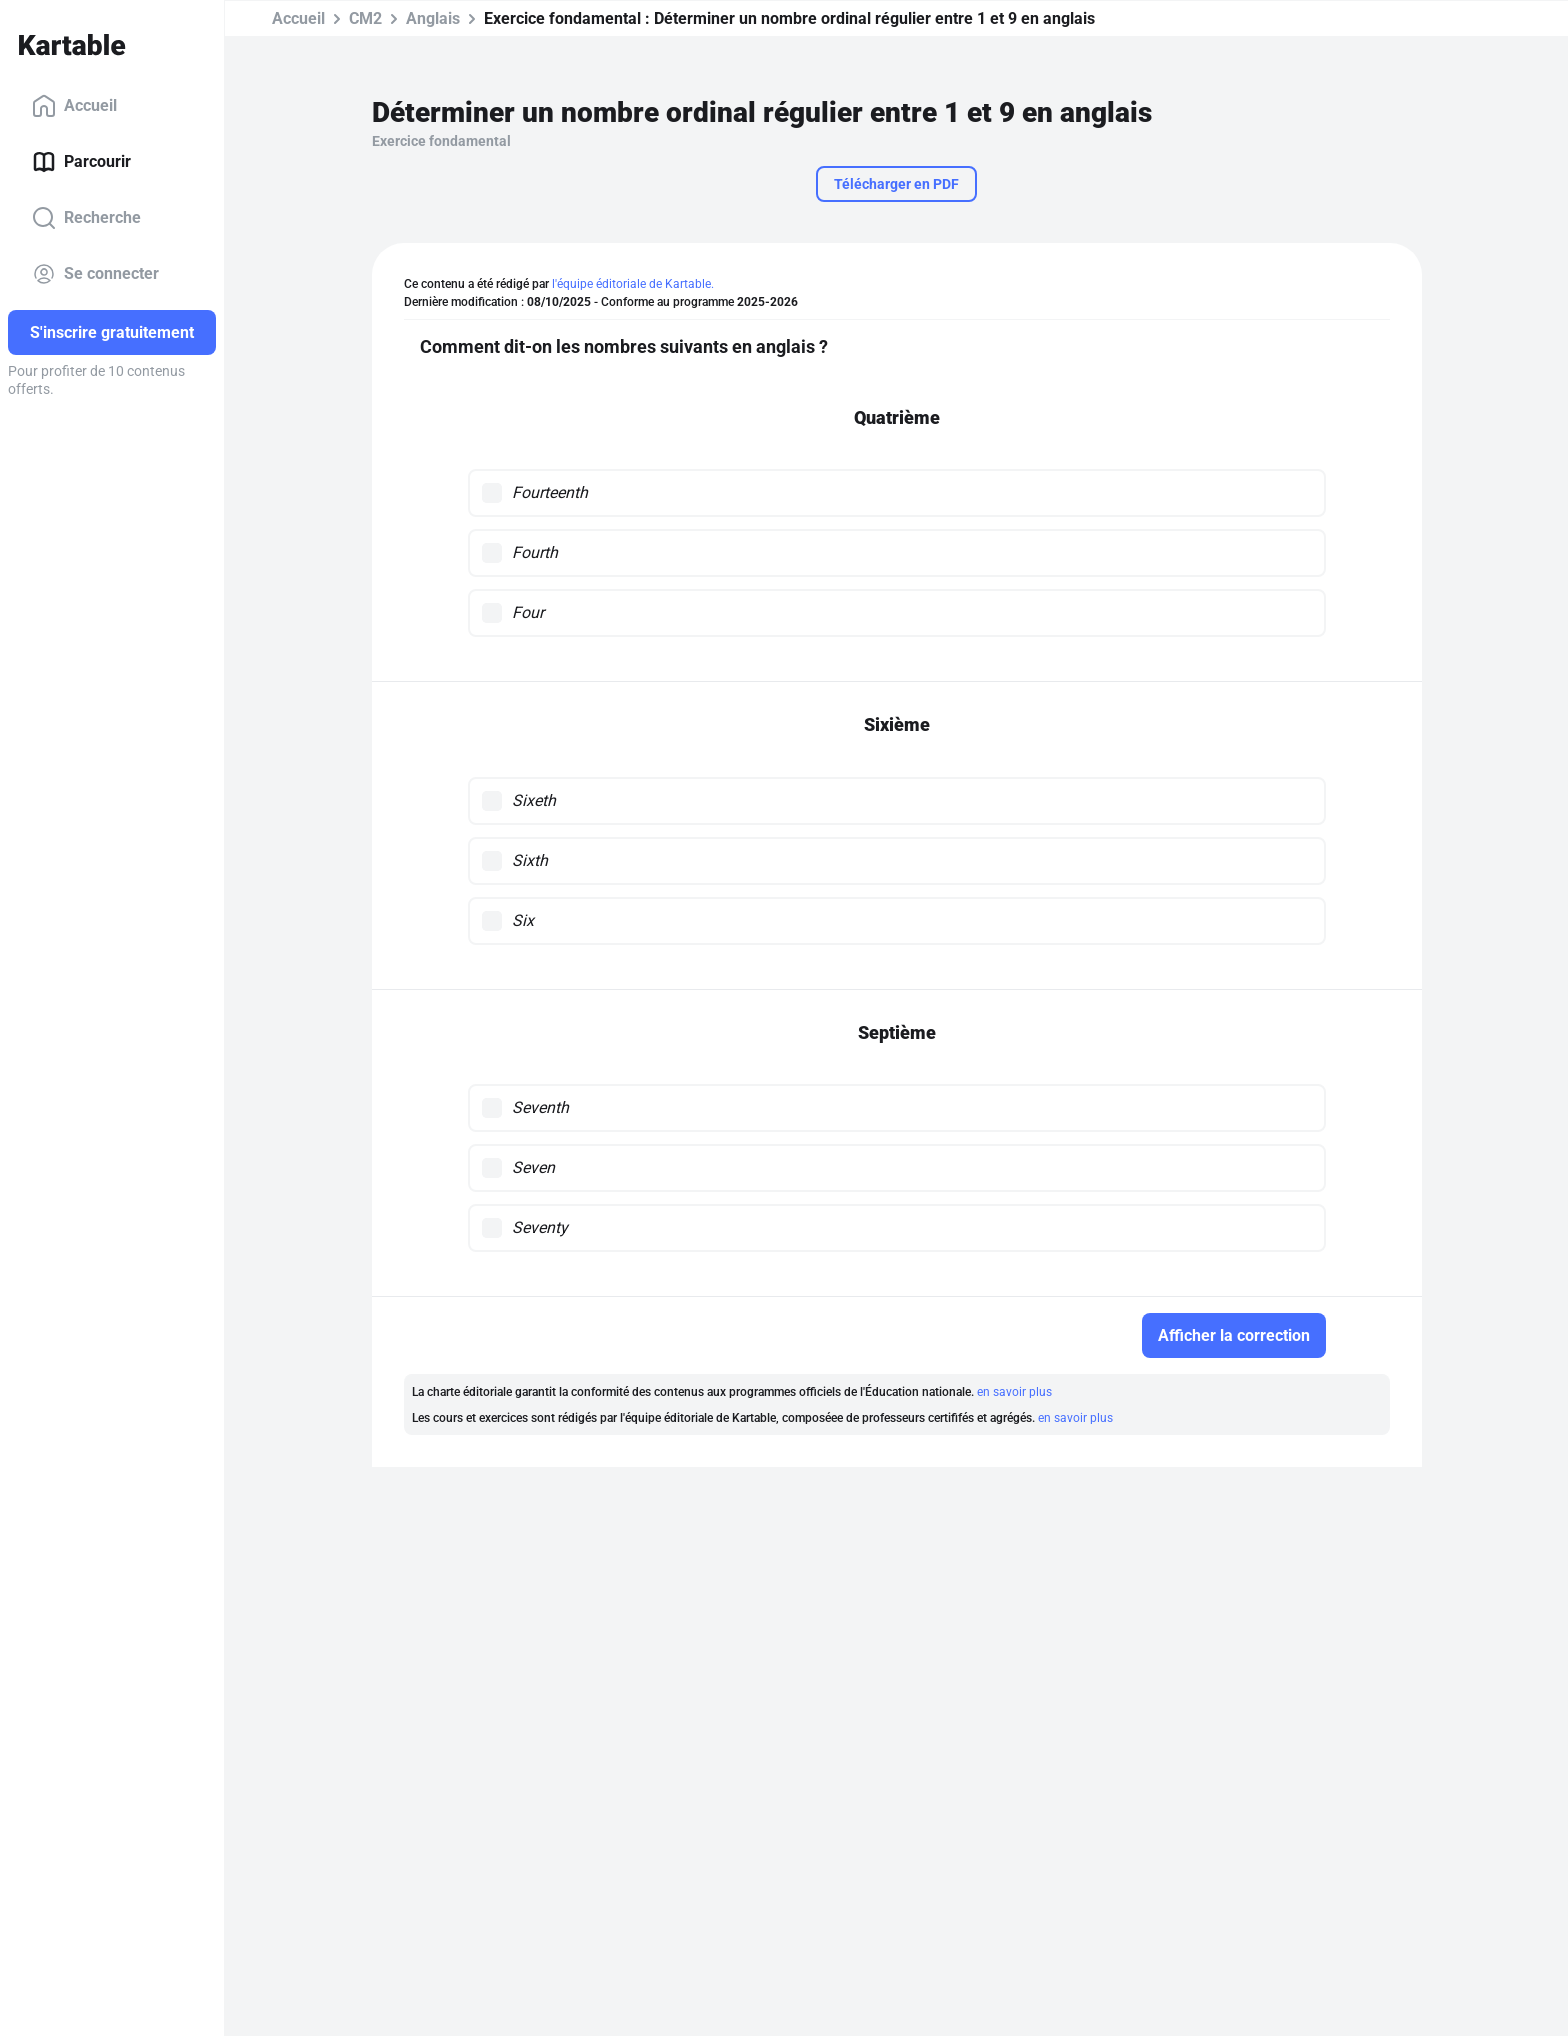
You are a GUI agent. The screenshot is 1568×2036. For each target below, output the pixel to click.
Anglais (433, 18)
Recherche (86, 218)
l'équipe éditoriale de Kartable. (633, 284)
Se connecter (95, 274)
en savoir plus (1014, 1392)
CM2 (365, 18)
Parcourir (81, 162)
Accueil (74, 106)
